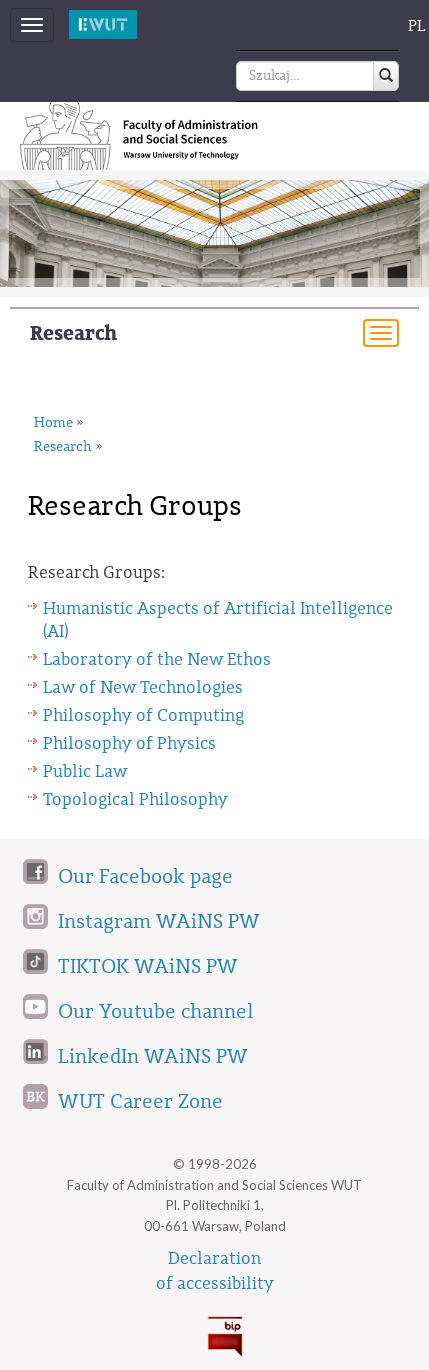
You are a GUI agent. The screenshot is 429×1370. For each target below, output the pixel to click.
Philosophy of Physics (129, 743)
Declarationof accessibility (215, 1271)
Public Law (85, 771)
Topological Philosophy (135, 799)
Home (53, 423)
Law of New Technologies (143, 687)
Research (73, 333)
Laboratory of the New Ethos (157, 659)
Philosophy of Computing (143, 715)
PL (417, 26)
